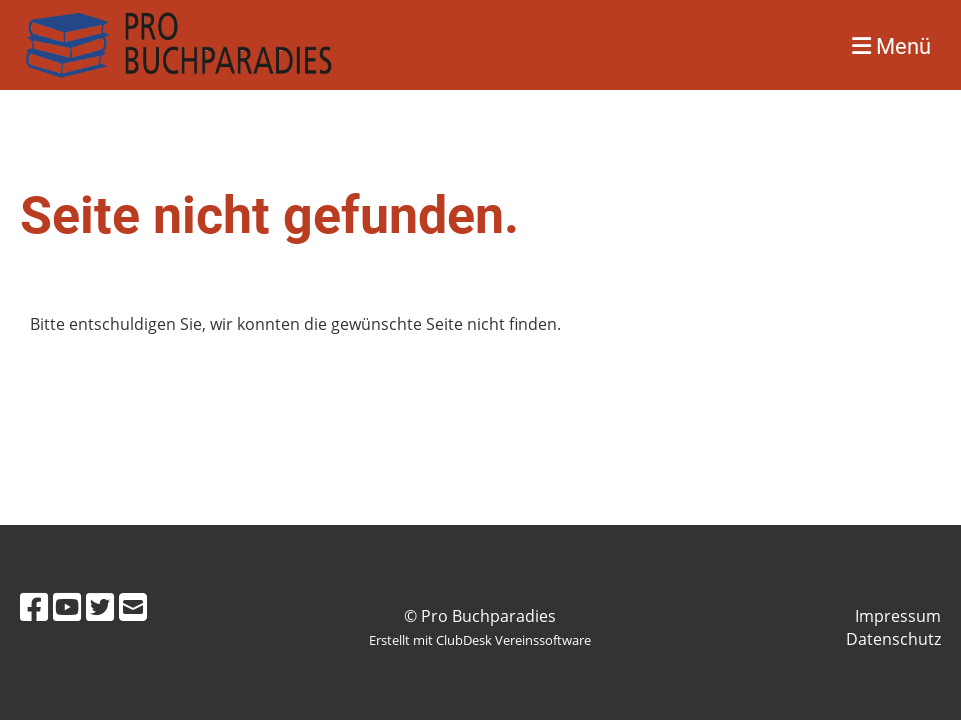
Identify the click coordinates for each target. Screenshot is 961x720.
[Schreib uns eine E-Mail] (133, 606)
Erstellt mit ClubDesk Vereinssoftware (480, 640)
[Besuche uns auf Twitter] (100, 606)
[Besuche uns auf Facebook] (34, 606)
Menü (891, 46)
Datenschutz (893, 639)
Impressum (898, 616)
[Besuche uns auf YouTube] (67, 606)
